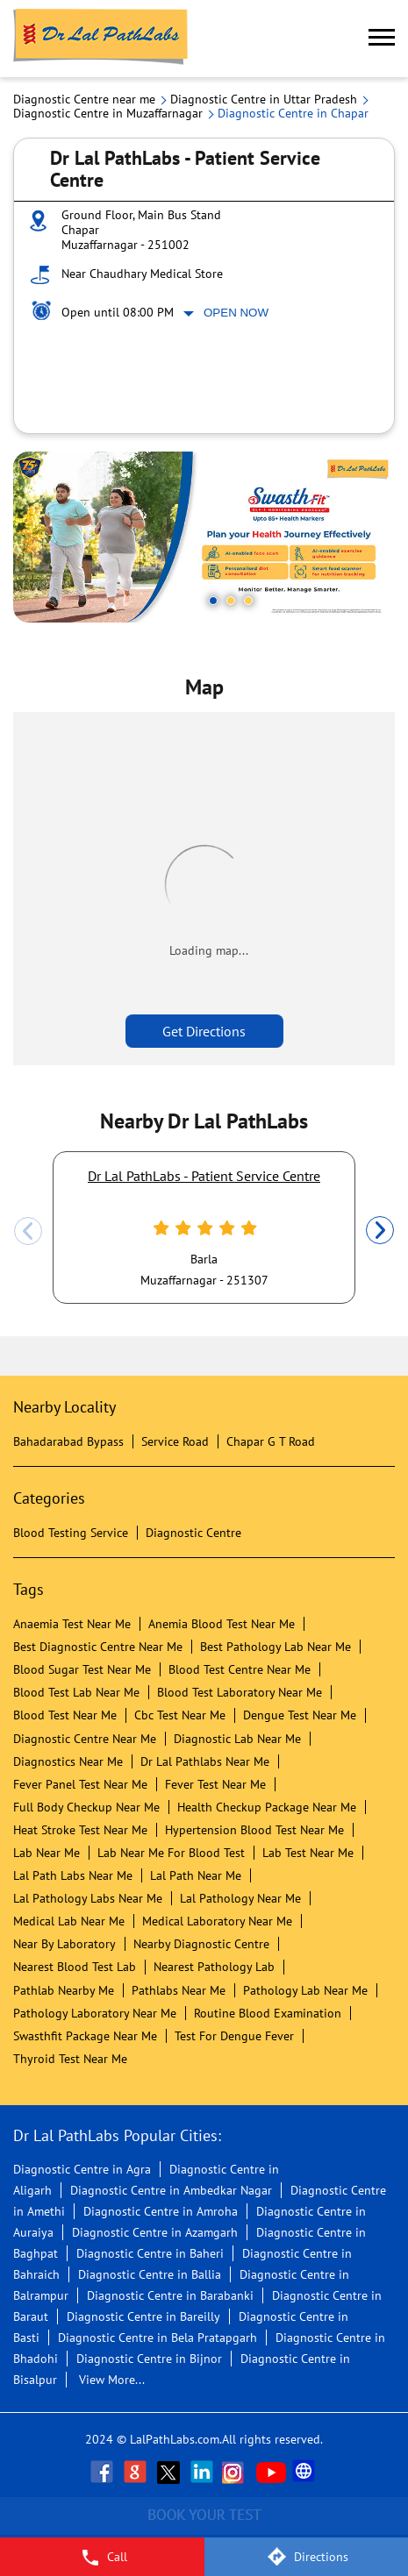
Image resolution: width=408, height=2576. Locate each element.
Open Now (236, 312)
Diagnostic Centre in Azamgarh (155, 2232)
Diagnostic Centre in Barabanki (170, 2295)
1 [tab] (213, 600)
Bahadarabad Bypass (68, 1441)
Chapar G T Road (270, 1441)
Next (380, 1231)
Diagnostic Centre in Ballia (149, 2274)
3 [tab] (248, 600)
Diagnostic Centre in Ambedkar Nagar (171, 2190)
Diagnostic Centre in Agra (82, 2169)
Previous (28, 1231)
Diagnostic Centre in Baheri (150, 2253)
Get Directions (204, 1031)
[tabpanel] (204, 537)
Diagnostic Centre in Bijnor (149, 2358)
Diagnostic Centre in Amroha (160, 2211)
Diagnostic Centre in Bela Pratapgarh (157, 2337)
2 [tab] (230, 600)
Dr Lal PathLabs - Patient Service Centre (204, 1176)
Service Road (175, 1441)
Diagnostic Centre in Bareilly (143, 2316)
